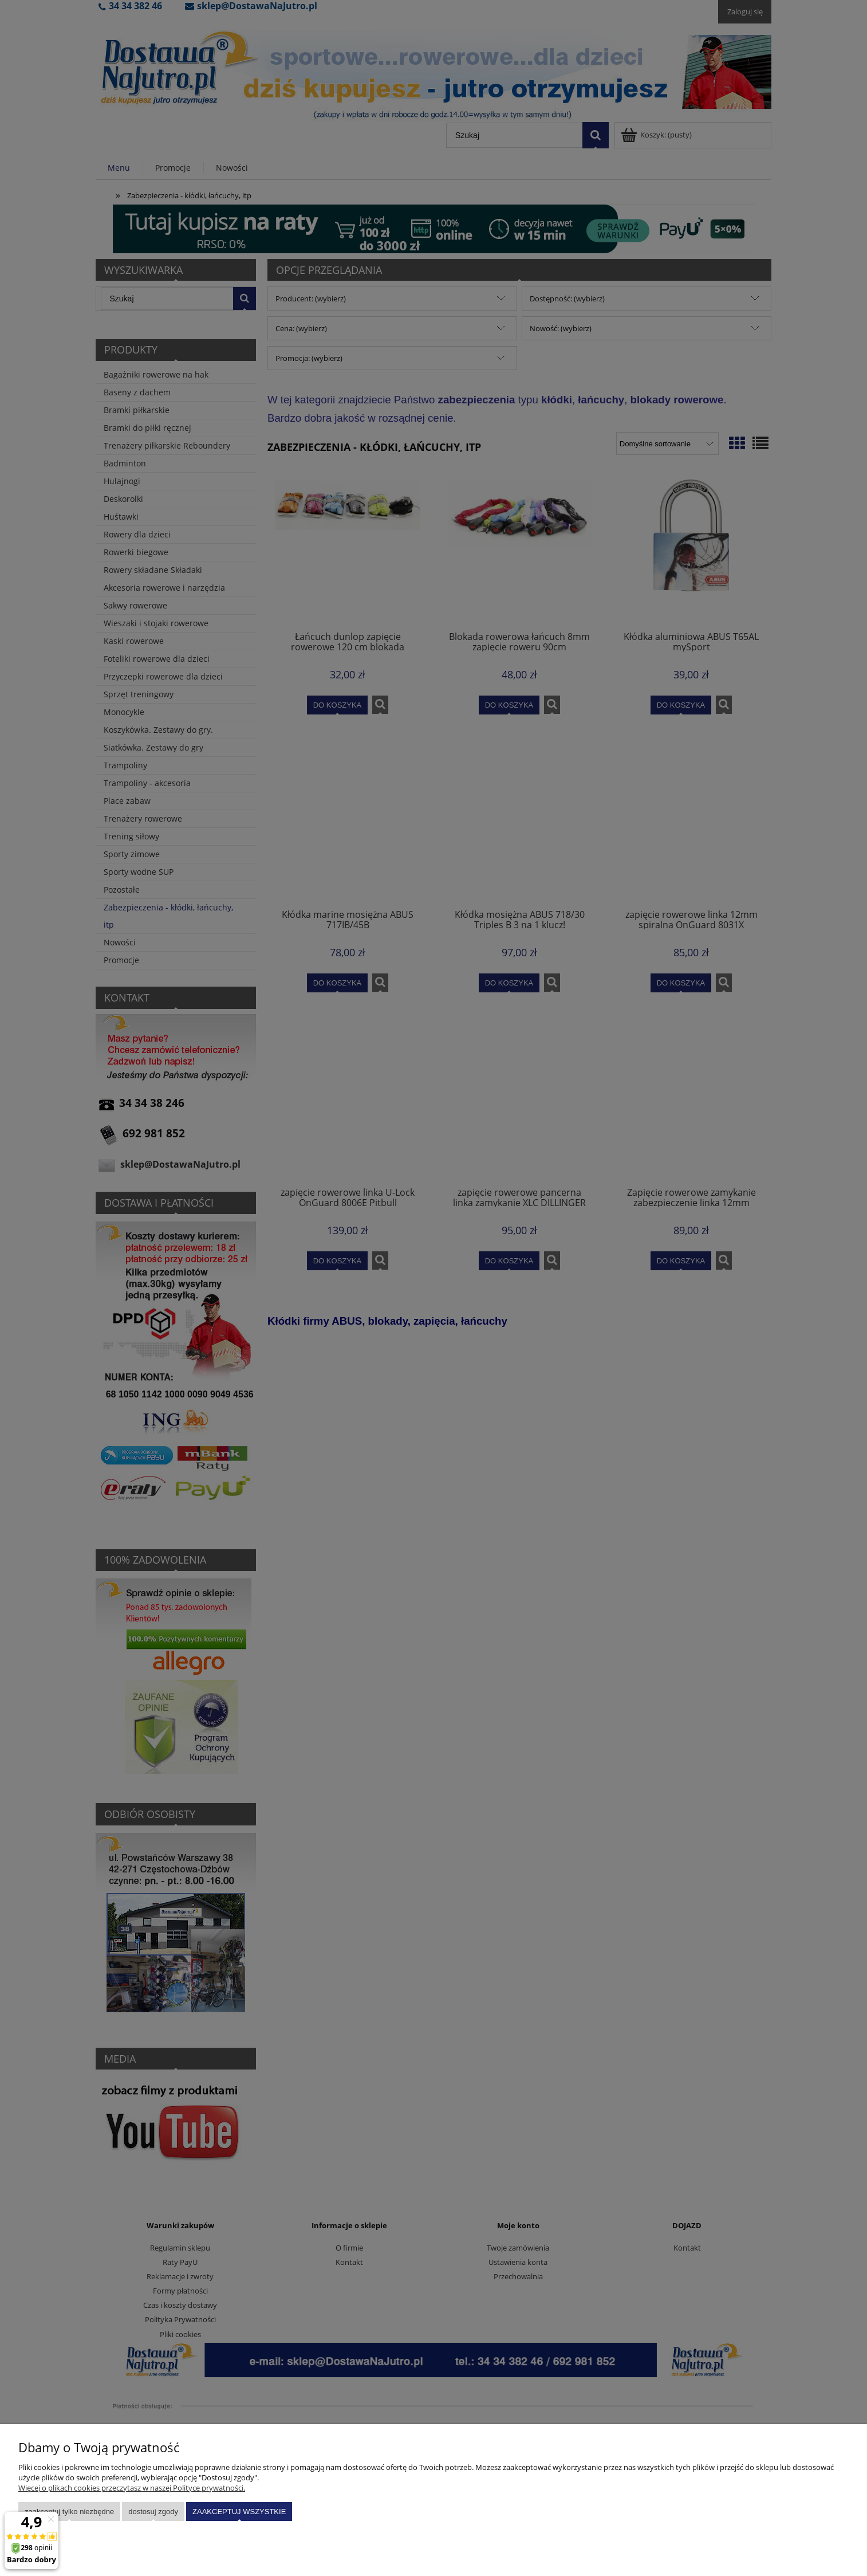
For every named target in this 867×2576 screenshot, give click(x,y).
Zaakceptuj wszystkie (239, 2511)
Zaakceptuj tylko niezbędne (69, 2511)
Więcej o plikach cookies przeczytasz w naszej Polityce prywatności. (131, 2488)
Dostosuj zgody (153, 2511)
